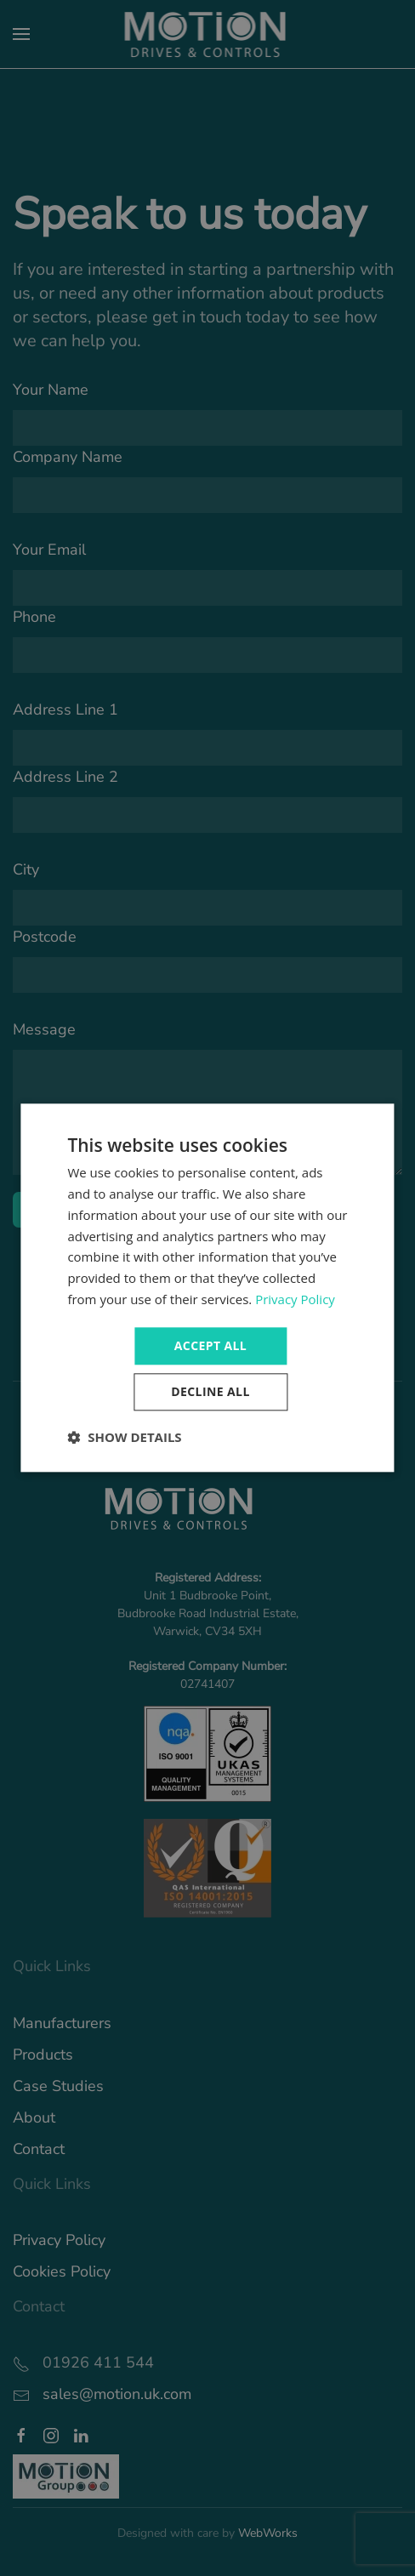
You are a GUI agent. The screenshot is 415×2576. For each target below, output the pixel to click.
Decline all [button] (210, 1392)
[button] (124, 1437)
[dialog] (207, 1287)
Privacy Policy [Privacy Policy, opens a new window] (295, 1299)
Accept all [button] (210, 1345)
